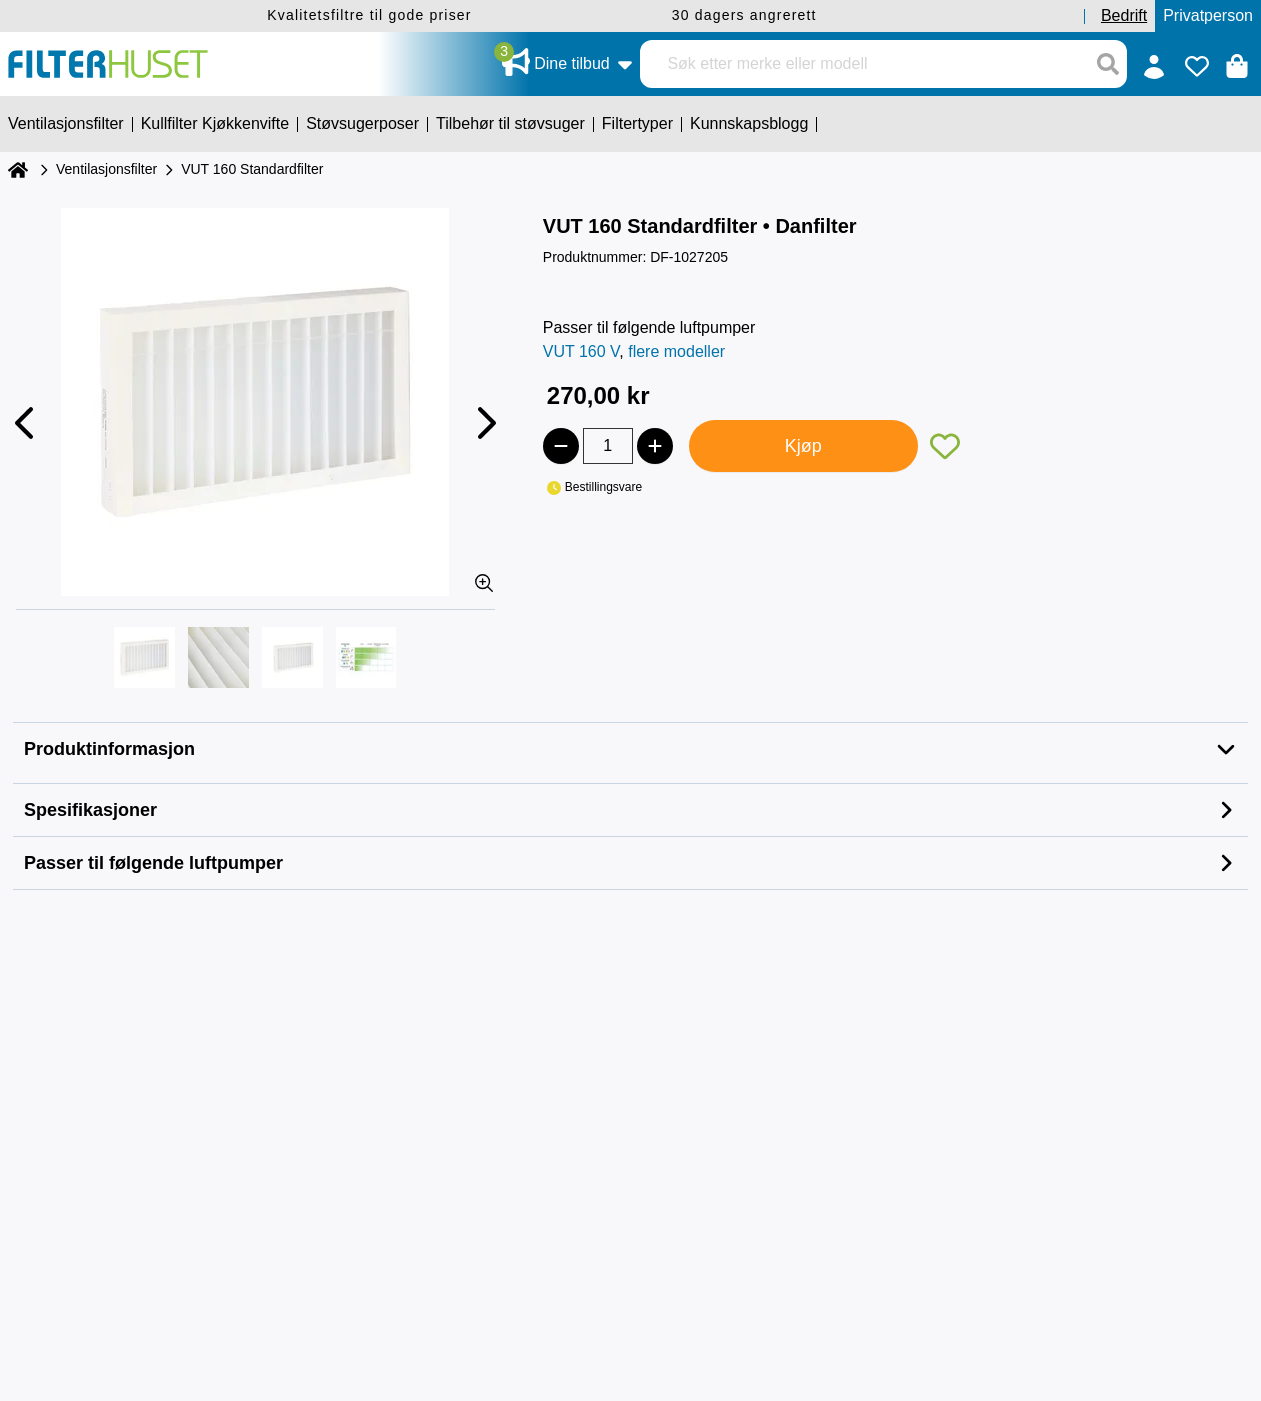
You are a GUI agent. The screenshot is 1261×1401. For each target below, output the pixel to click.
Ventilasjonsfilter (106, 169)
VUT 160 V (581, 351)
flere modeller (676, 351)
